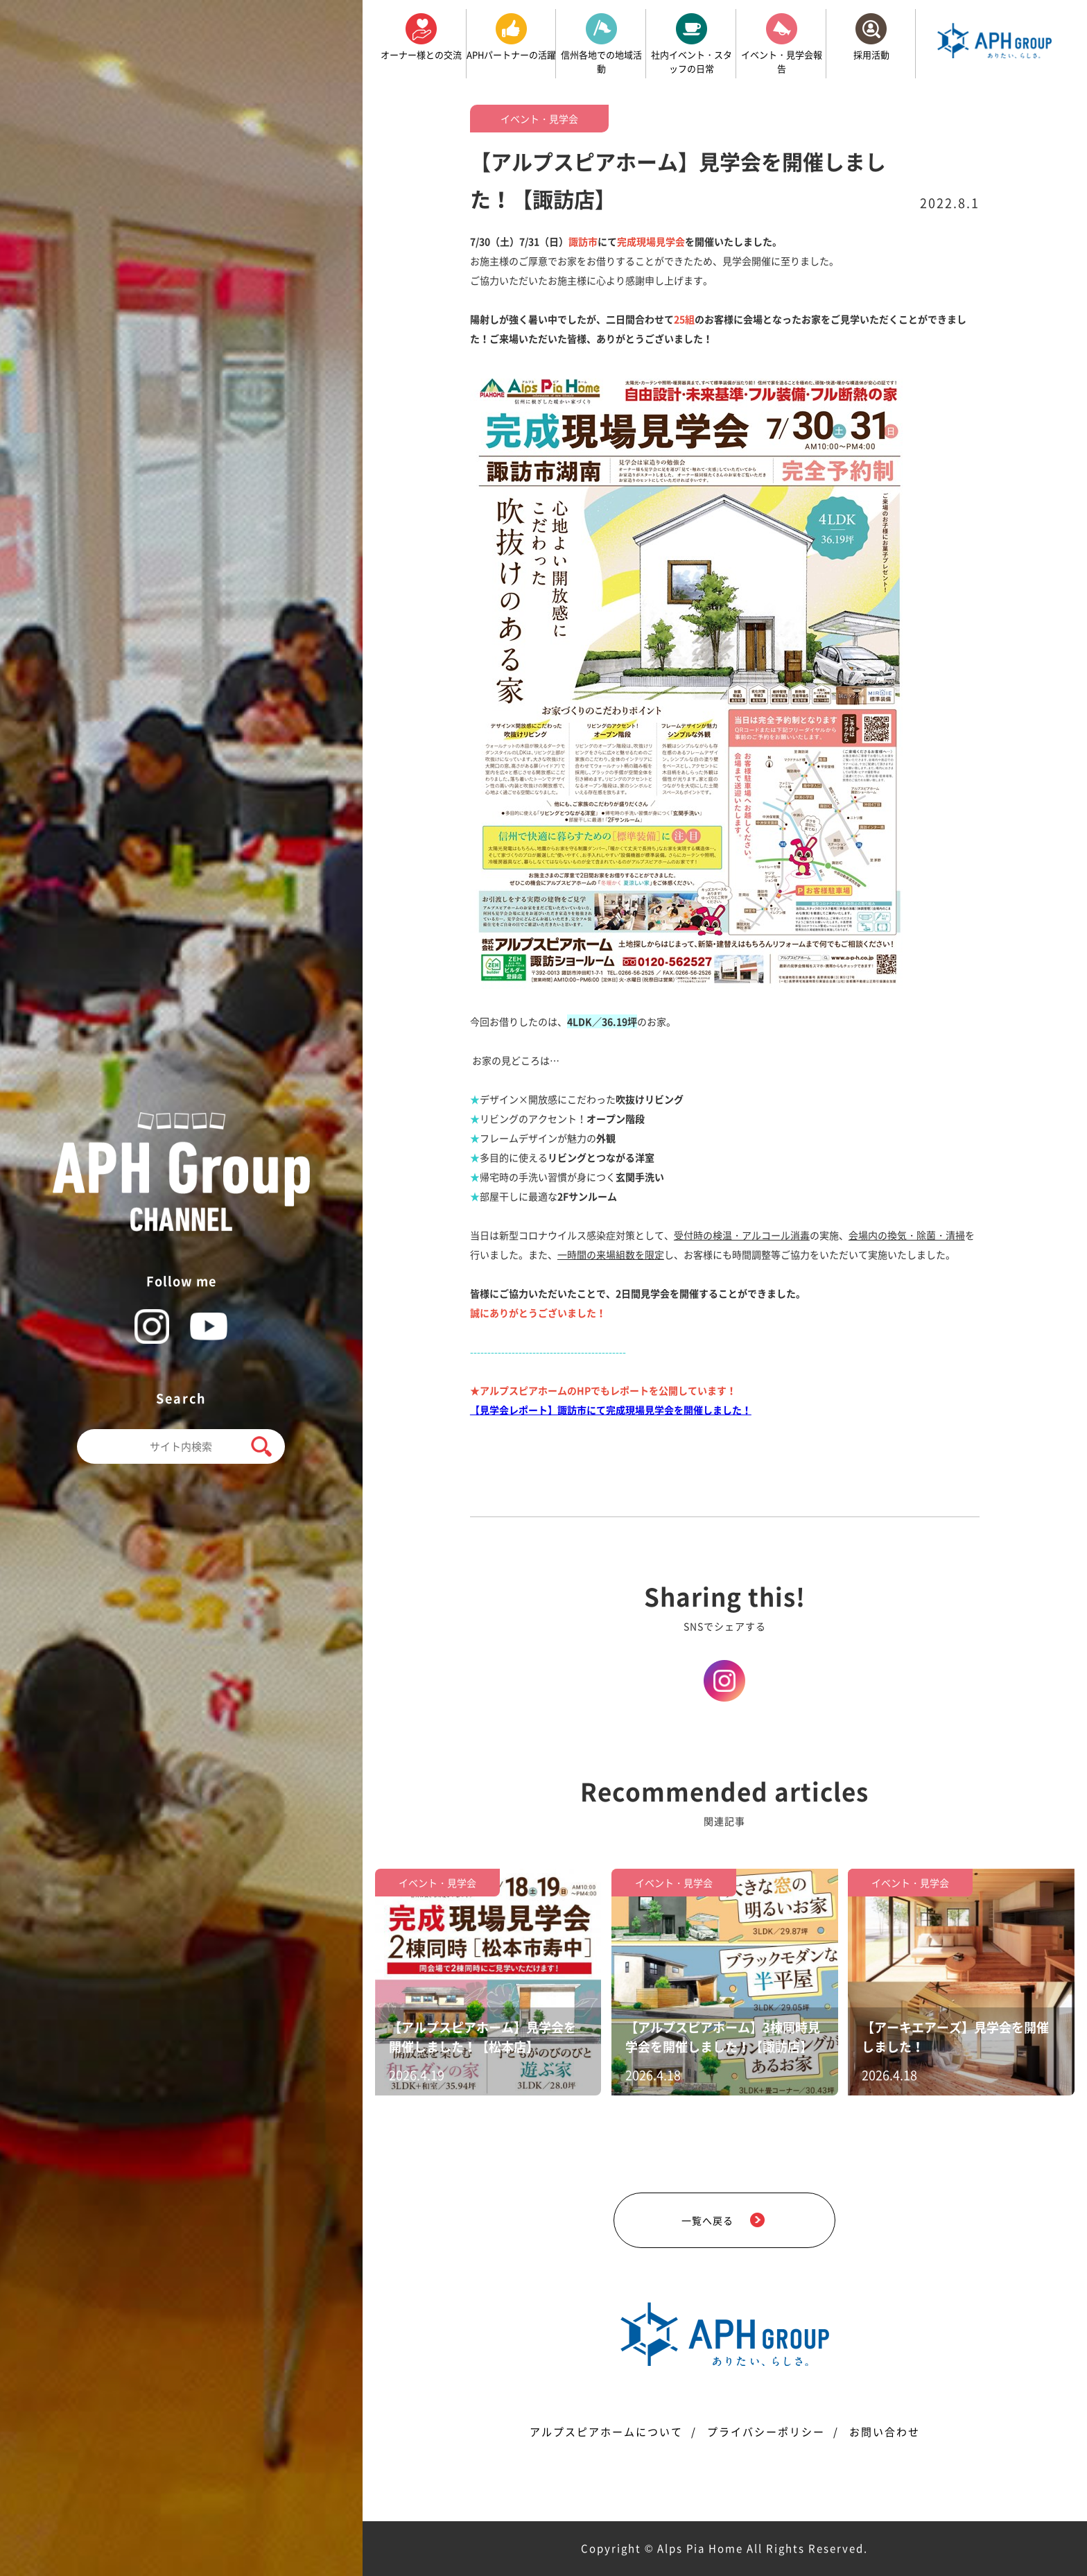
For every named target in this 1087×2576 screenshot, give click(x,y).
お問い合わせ (884, 2431)
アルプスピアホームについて (606, 2431)
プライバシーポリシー (766, 2431)
